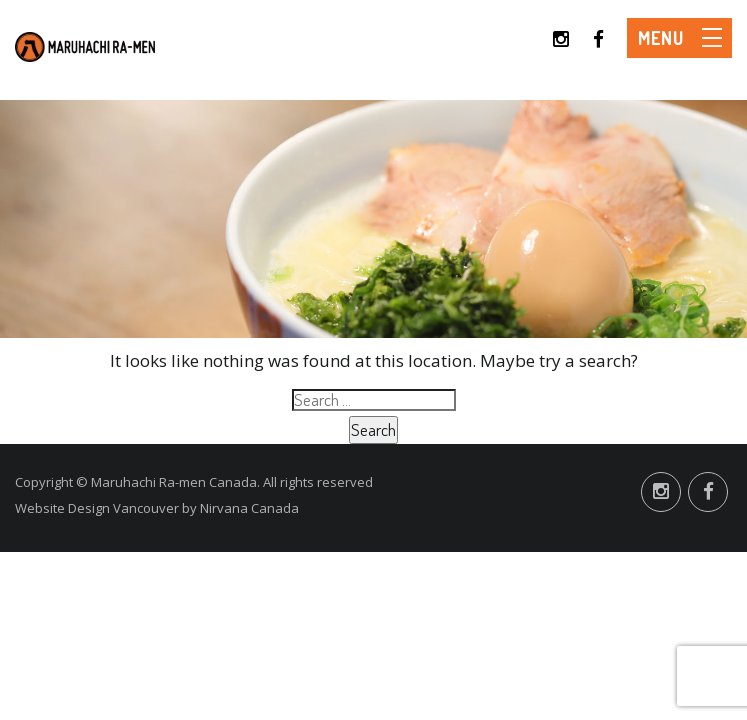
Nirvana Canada (249, 508)
